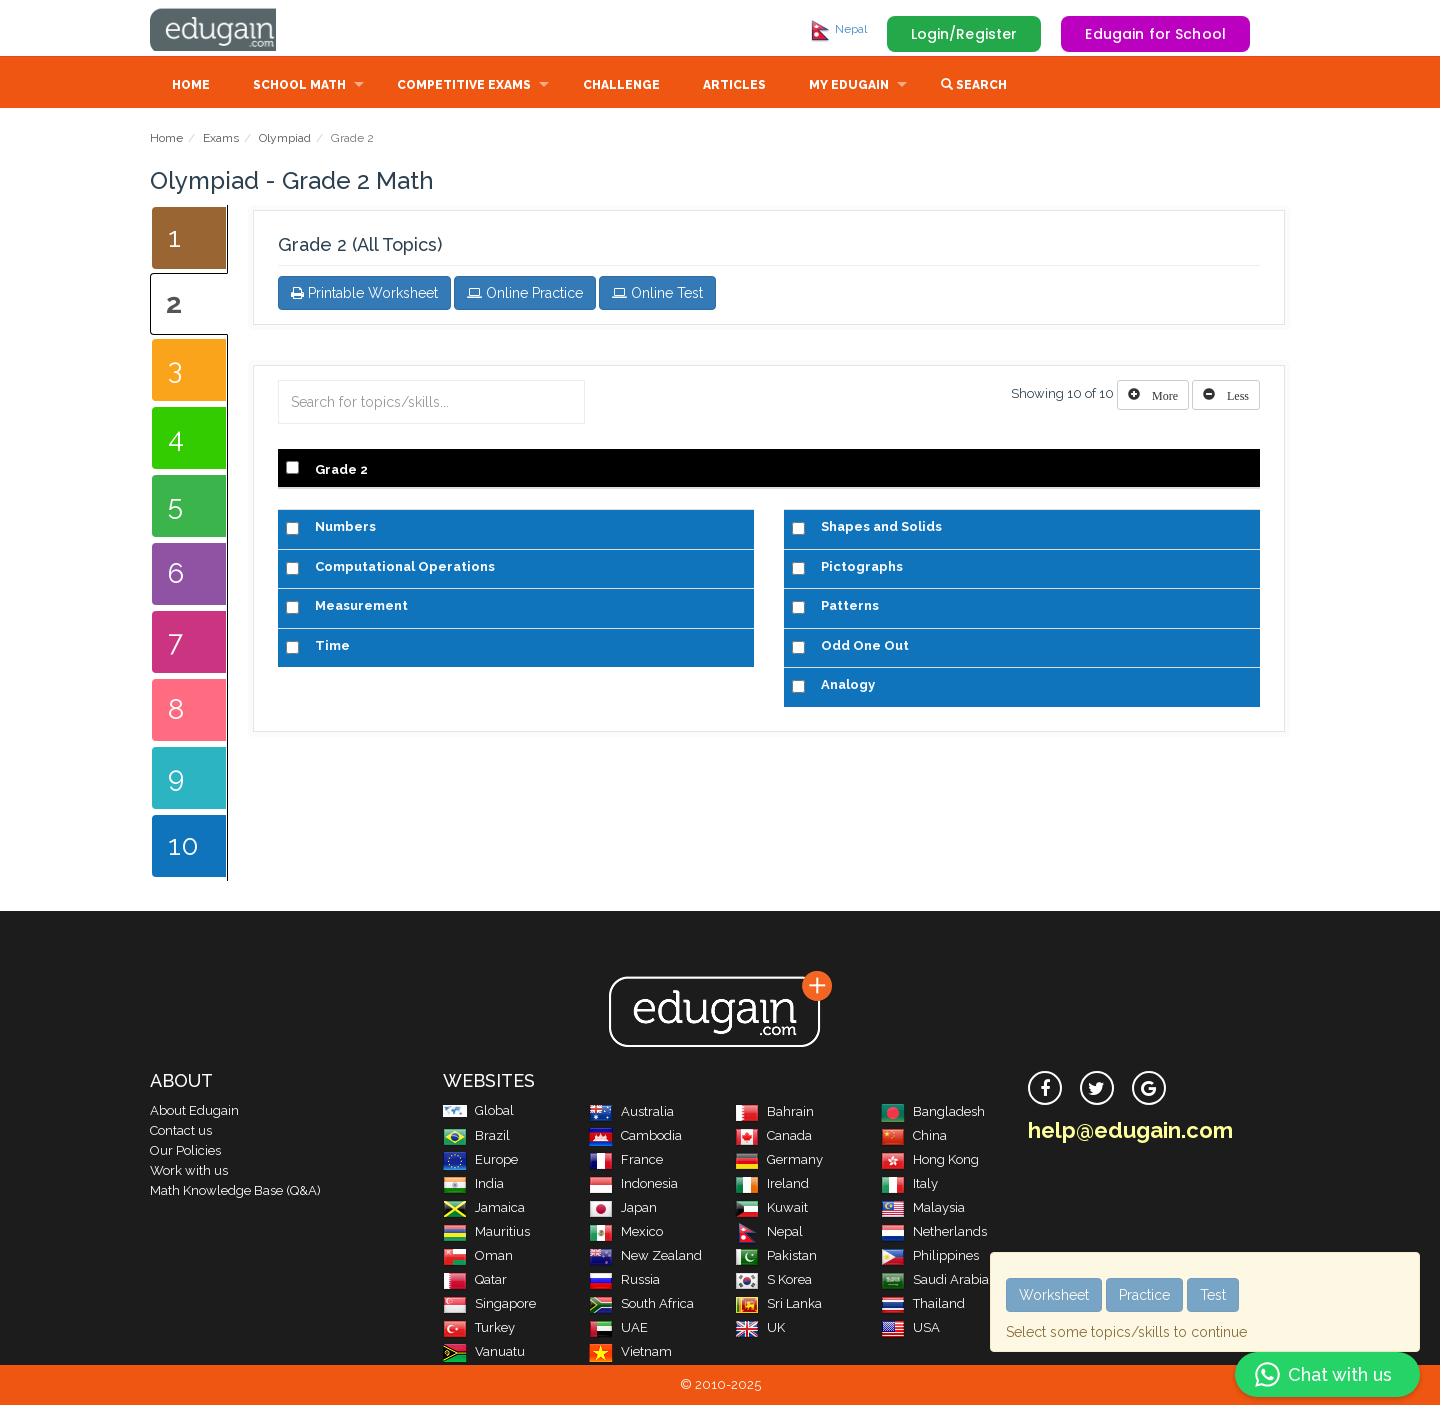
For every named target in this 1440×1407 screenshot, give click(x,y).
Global (478, 1112)
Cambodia (635, 1137)
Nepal (837, 29)
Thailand (923, 1305)
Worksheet (1054, 1295)
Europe (480, 1161)
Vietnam (630, 1353)
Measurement (361, 607)
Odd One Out (865, 647)
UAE (618, 1329)
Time (332, 647)
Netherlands (934, 1233)
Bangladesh (933, 1113)
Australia (631, 1113)
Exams (221, 140)
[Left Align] (1153, 397)
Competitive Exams (464, 87)
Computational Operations (405, 568)
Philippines (930, 1257)
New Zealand (645, 1257)
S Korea (773, 1281)
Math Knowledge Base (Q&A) (235, 1192)
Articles (734, 87)
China (914, 1137)
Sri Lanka (778, 1305)
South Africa (641, 1305)
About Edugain (194, 1112)
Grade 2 (341, 471)
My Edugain (849, 87)
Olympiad (285, 140)
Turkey (479, 1329)
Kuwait (771, 1209)
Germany (779, 1161)
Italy (909, 1185)
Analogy (848, 686)
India (473, 1185)
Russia (624, 1281)
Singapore (489, 1305)
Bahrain (774, 1113)
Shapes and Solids (881, 528)
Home (191, 87)
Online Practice (525, 295)
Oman (478, 1257)
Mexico (626, 1233)
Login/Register (964, 34)
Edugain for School (1155, 34)
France (626, 1161)
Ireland (772, 1185)
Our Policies (185, 1152)
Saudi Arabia (935, 1281)
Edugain (225, 29)
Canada (773, 1137)
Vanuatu (484, 1353)
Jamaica (484, 1209)
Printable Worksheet (364, 295)
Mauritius (486, 1233)
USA (910, 1329)
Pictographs (862, 568)
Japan (623, 1209)
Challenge (621, 87)
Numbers (345, 528)
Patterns (850, 607)
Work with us (189, 1172)
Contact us (181, 1132)
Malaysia (923, 1209)
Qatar (475, 1281)
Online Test (657, 295)
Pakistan (776, 1257)
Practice (1144, 1295)
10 (183, 847)
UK (760, 1329)
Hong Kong (930, 1161)
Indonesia (633, 1185)
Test (1213, 1295)
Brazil (476, 1137)
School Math (299, 87)
